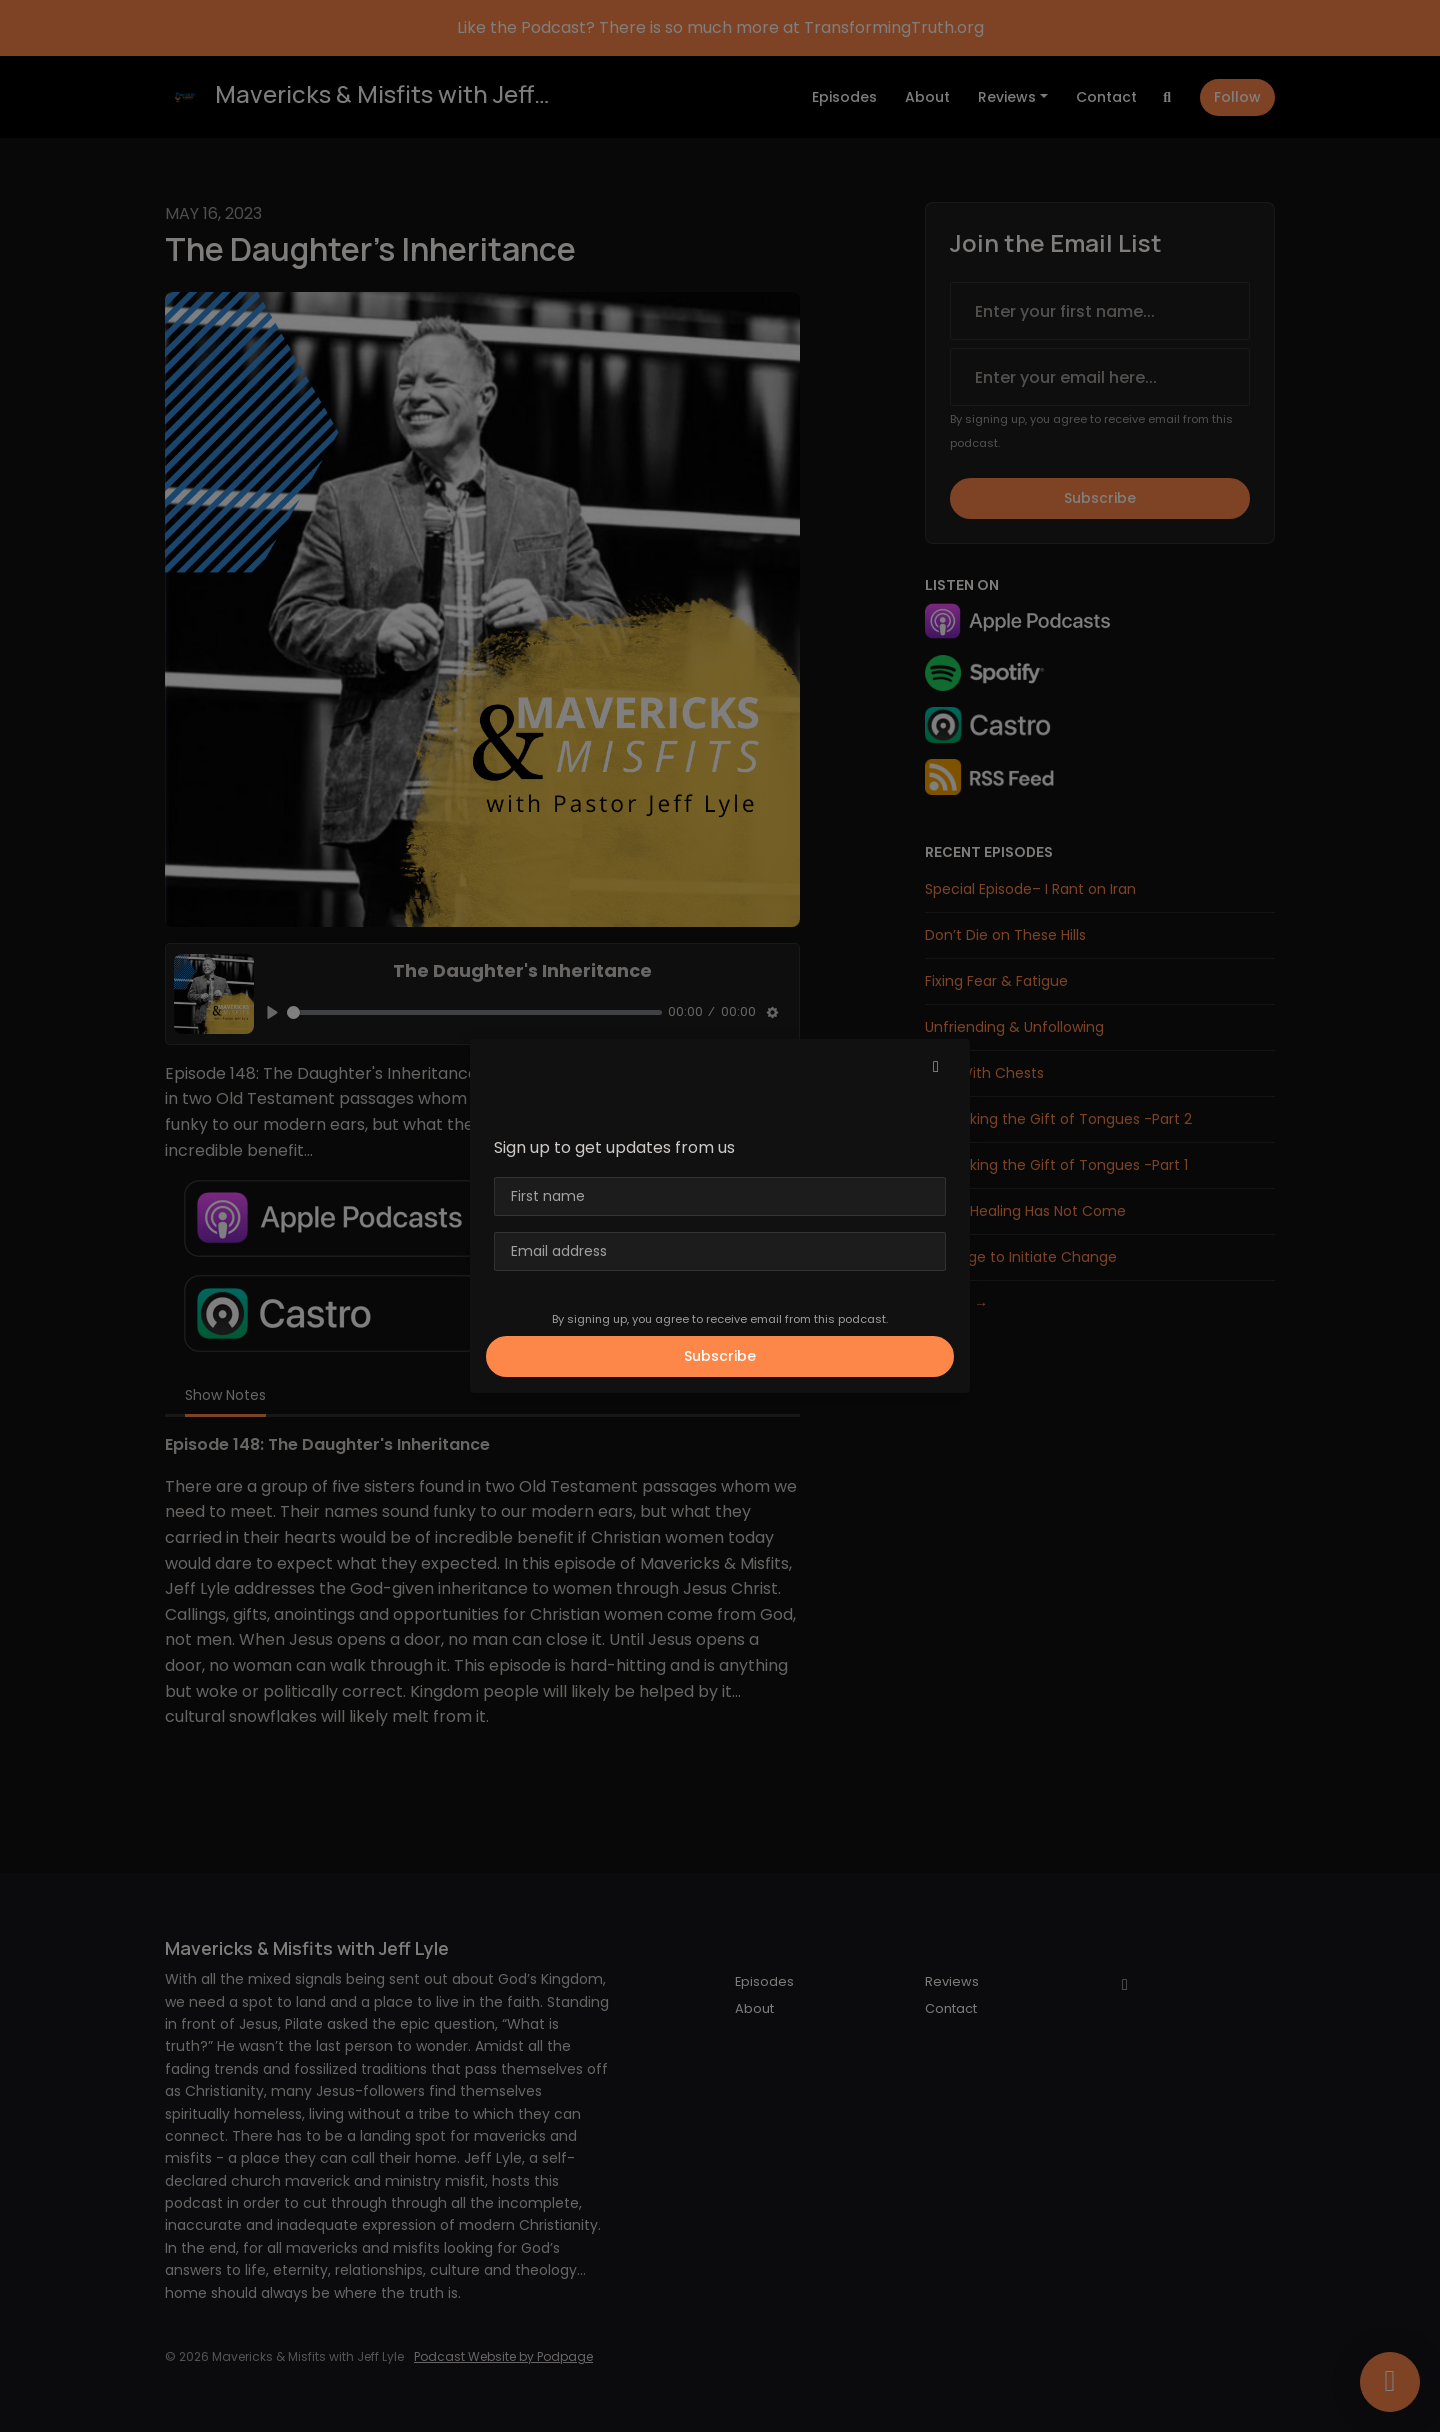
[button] (936, 1067)
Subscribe (720, 1356)
